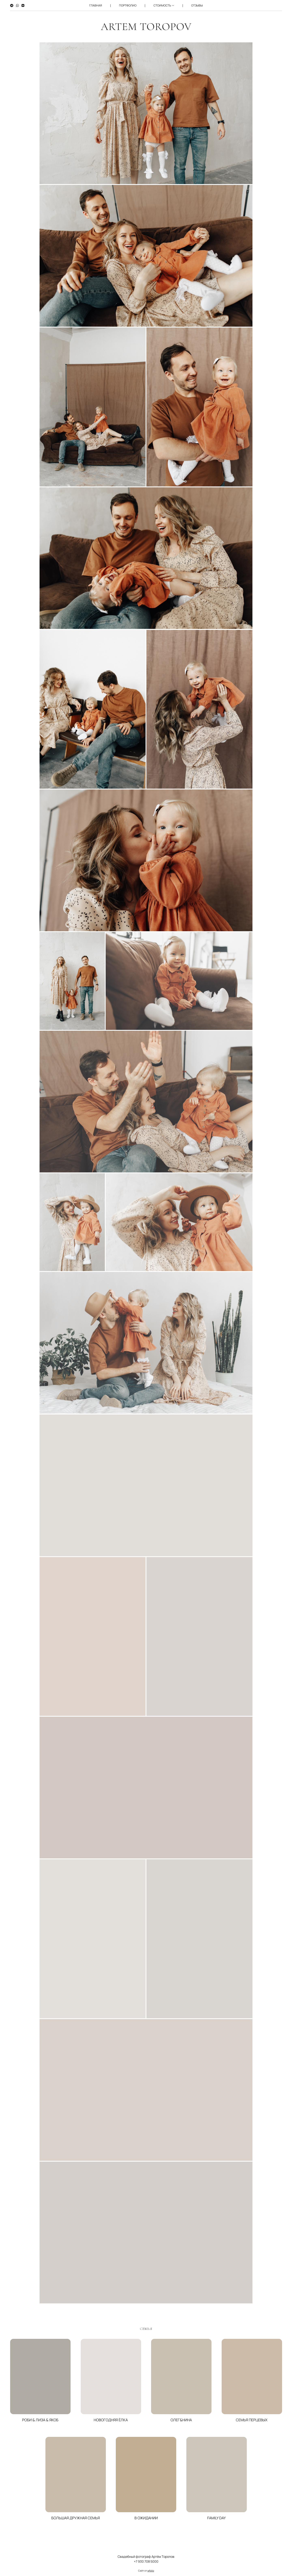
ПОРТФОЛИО (127, 5)
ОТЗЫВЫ (197, 5)
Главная (95, 5)
